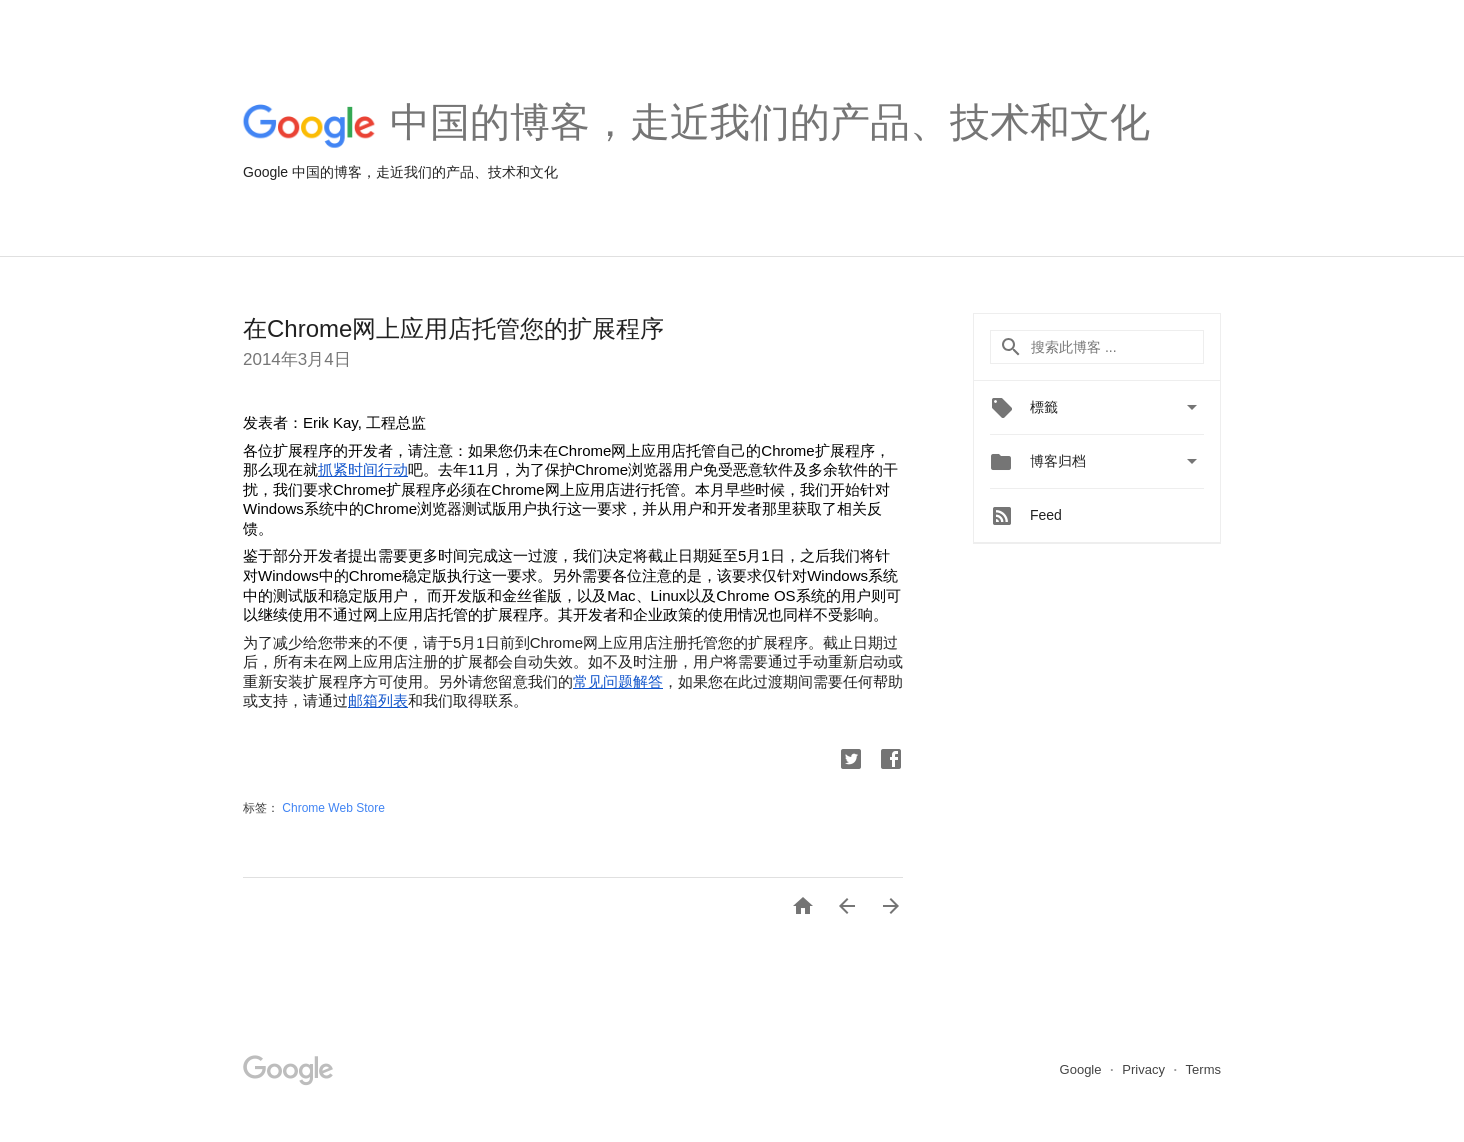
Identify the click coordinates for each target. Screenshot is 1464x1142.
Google (1083, 1069)
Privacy (1145, 1069)
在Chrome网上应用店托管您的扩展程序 (453, 328)
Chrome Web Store (333, 808)
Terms (1203, 1069)
